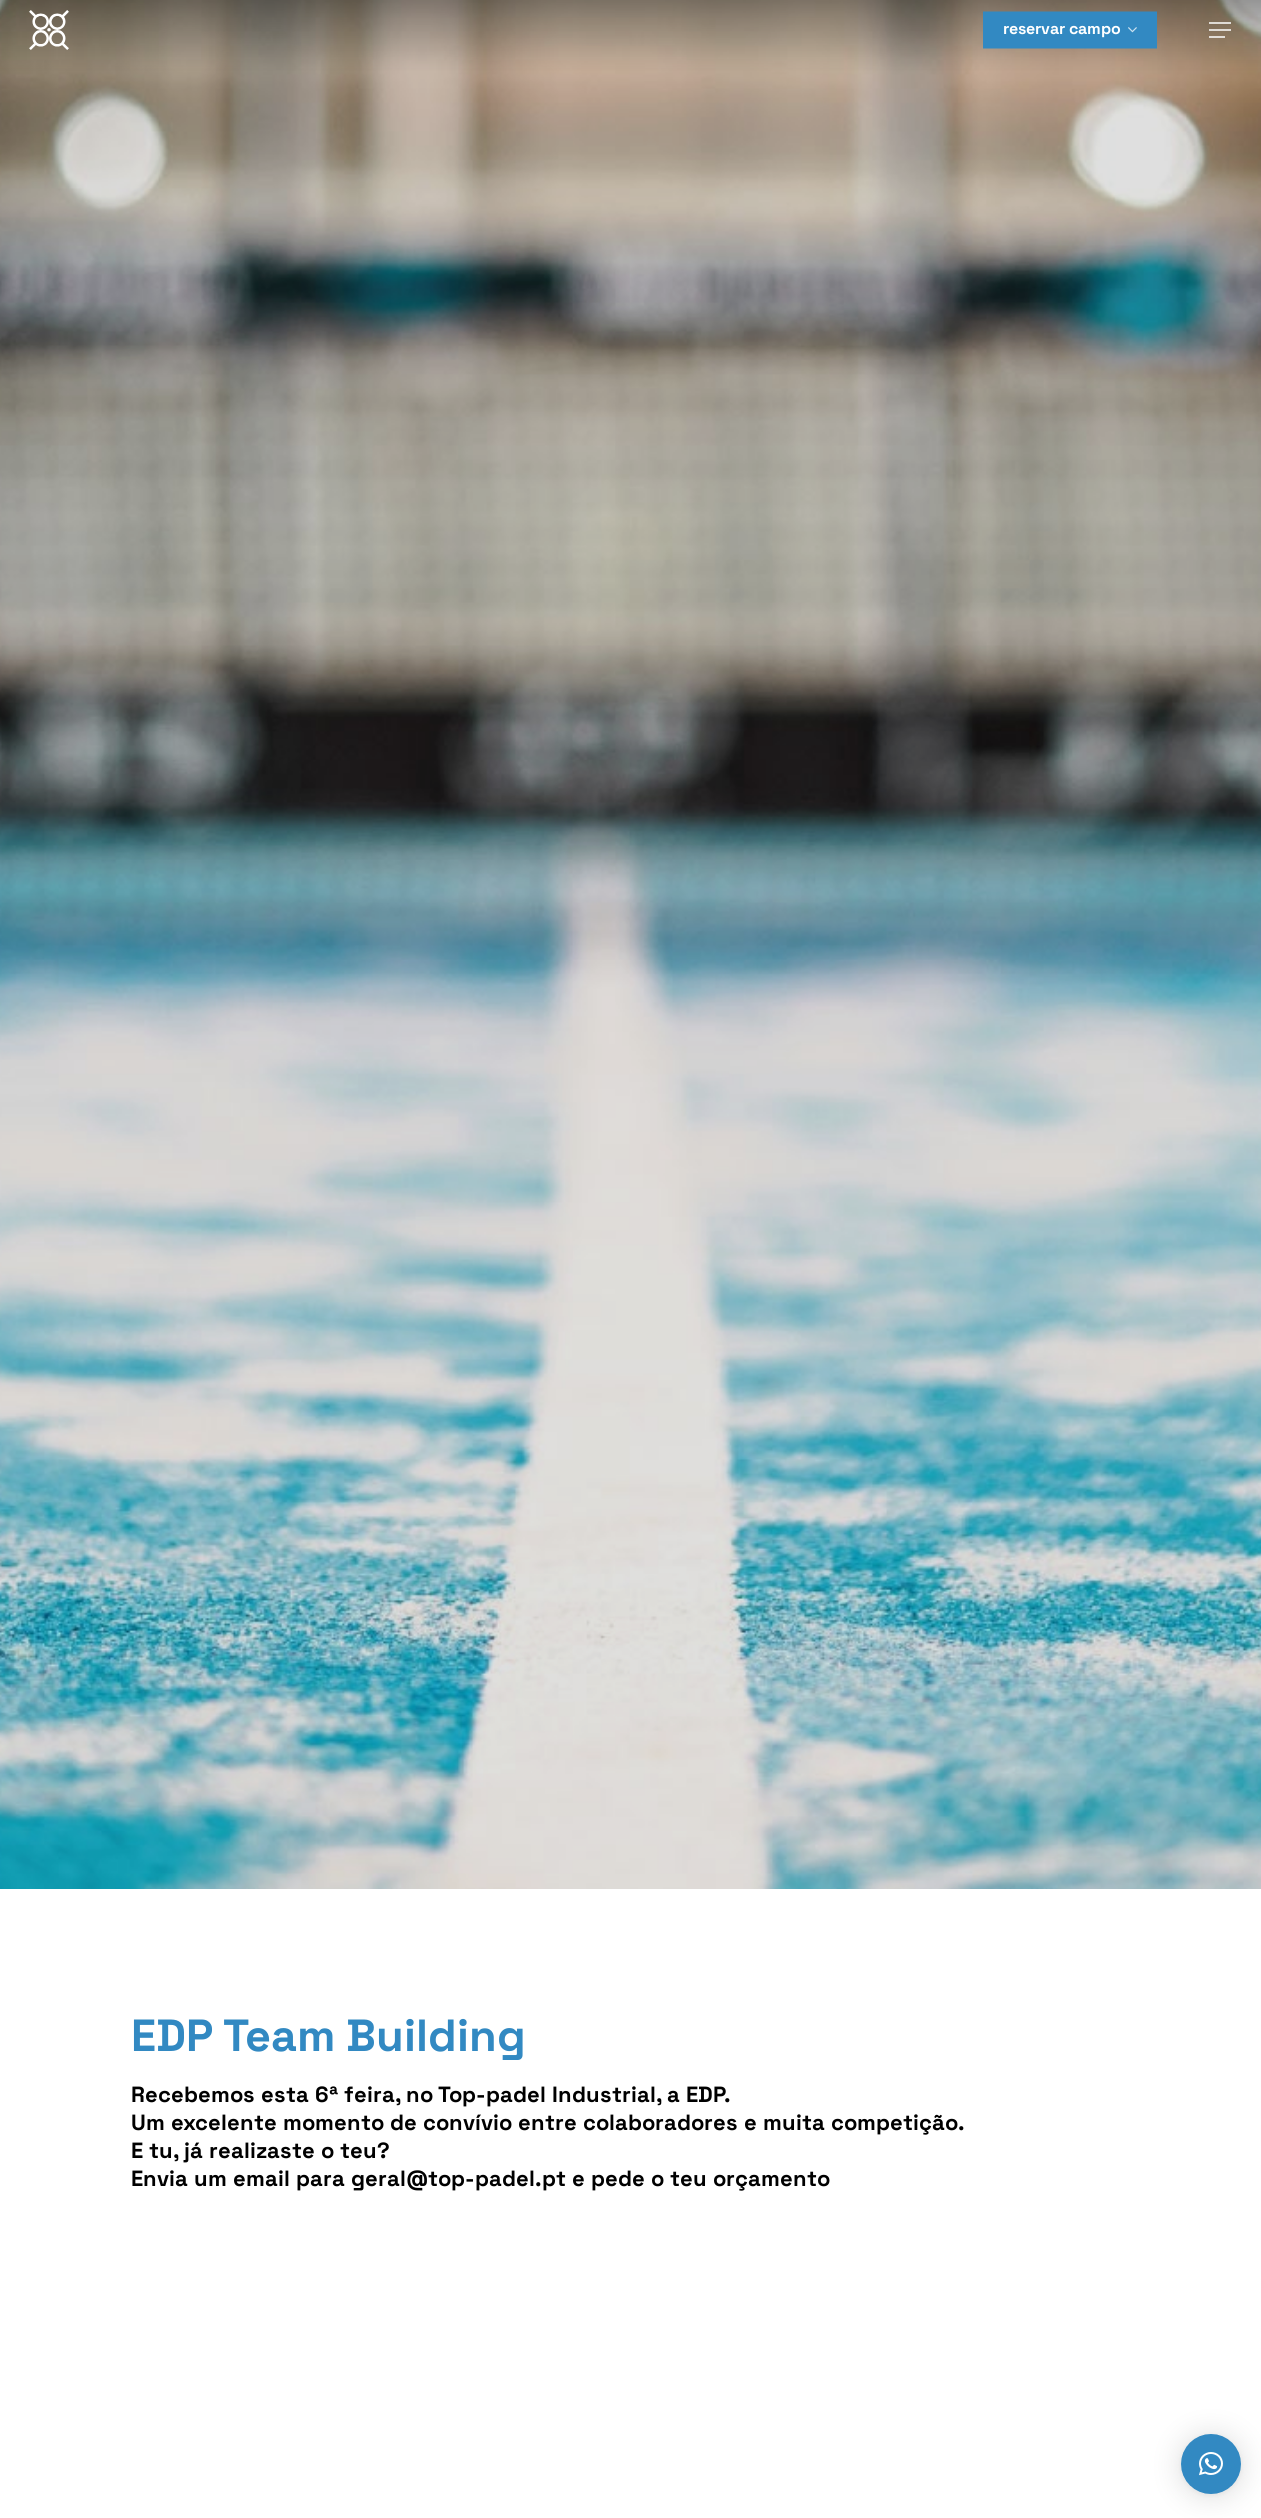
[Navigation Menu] (1221, 30)
